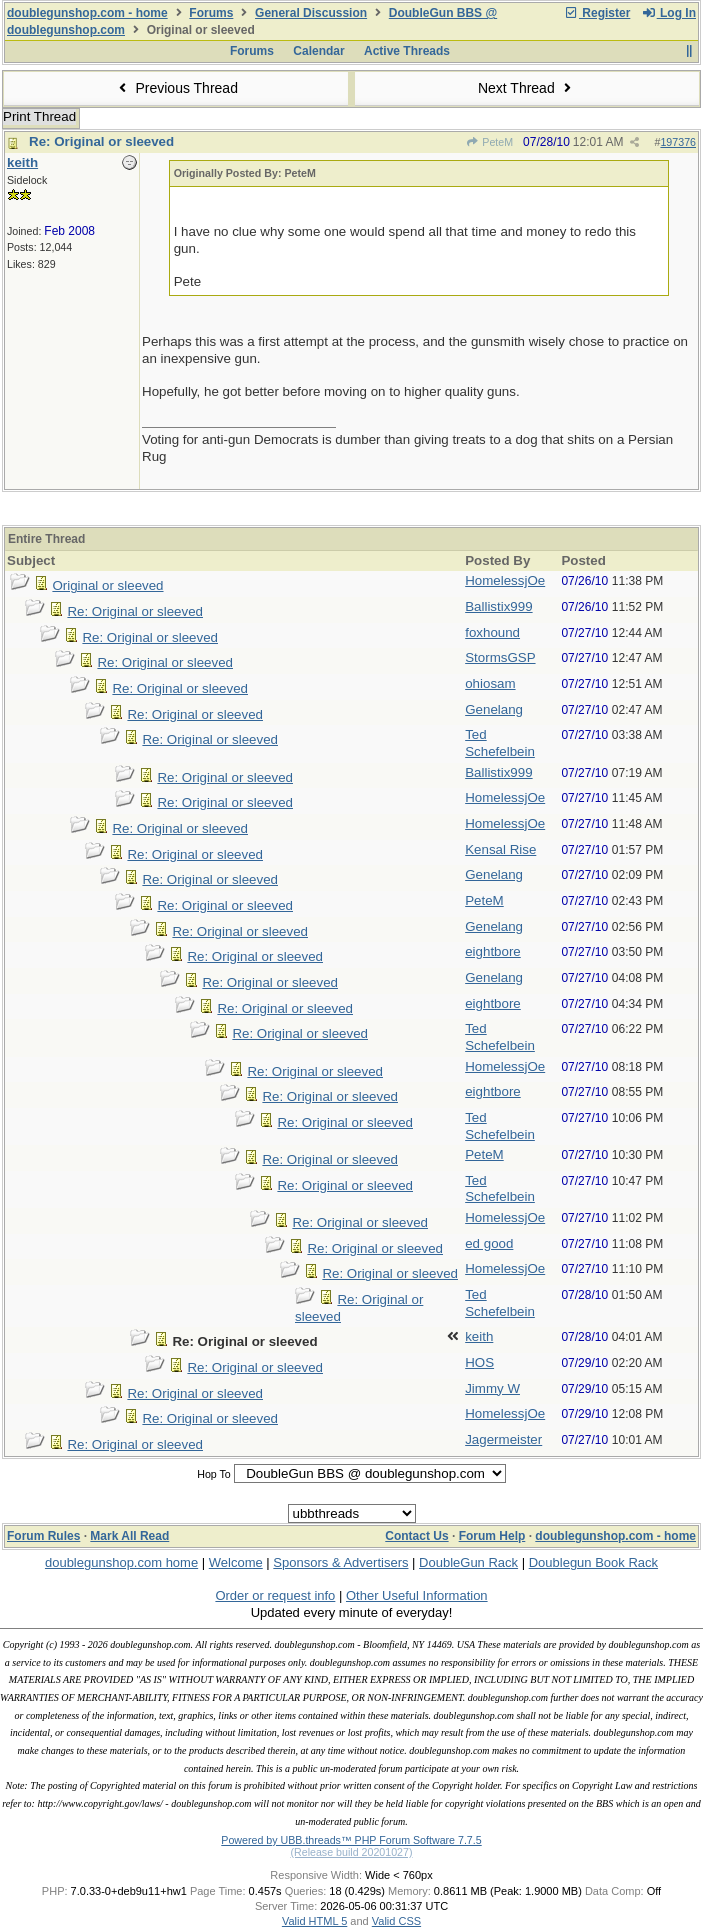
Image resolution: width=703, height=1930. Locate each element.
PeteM (489, 142)
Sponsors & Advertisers (340, 1562)
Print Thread (39, 116)
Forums (211, 13)
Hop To (214, 1474)
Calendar (318, 51)
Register (597, 13)
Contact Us (416, 1536)
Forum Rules (43, 1536)
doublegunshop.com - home (87, 13)
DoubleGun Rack (468, 1562)
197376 (678, 142)
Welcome (236, 1562)
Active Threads (407, 51)
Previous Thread (176, 88)
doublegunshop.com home (121, 1562)
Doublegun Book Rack (593, 1562)
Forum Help (492, 1536)
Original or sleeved (107, 585)
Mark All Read (129, 1536)
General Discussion (311, 13)
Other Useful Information (417, 1595)
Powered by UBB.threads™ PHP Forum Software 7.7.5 (351, 1840)
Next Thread (527, 88)
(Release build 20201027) (351, 1852)
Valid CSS (396, 1921)
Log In (669, 13)
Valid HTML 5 (314, 1921)
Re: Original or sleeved (101, 141)
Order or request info (275, 1595)
